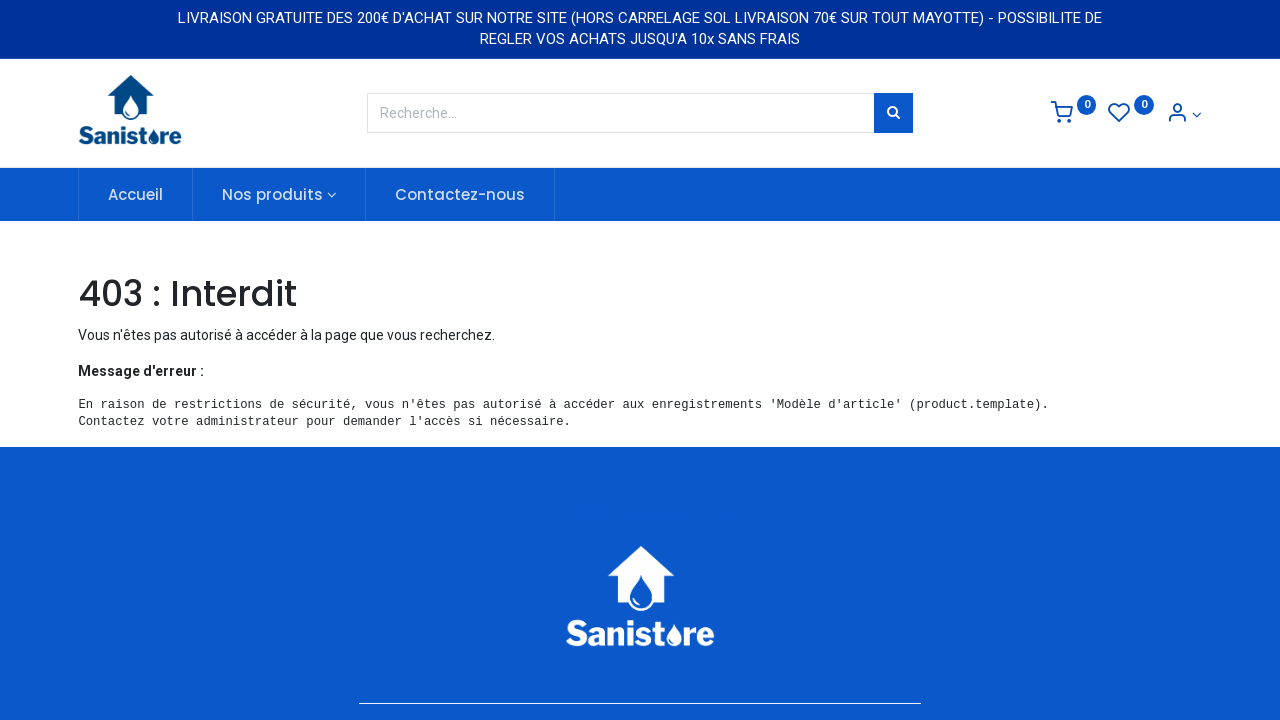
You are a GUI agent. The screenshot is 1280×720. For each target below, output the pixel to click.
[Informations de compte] (1184, 115)
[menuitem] (135, 194)
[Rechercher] (893, 113)
